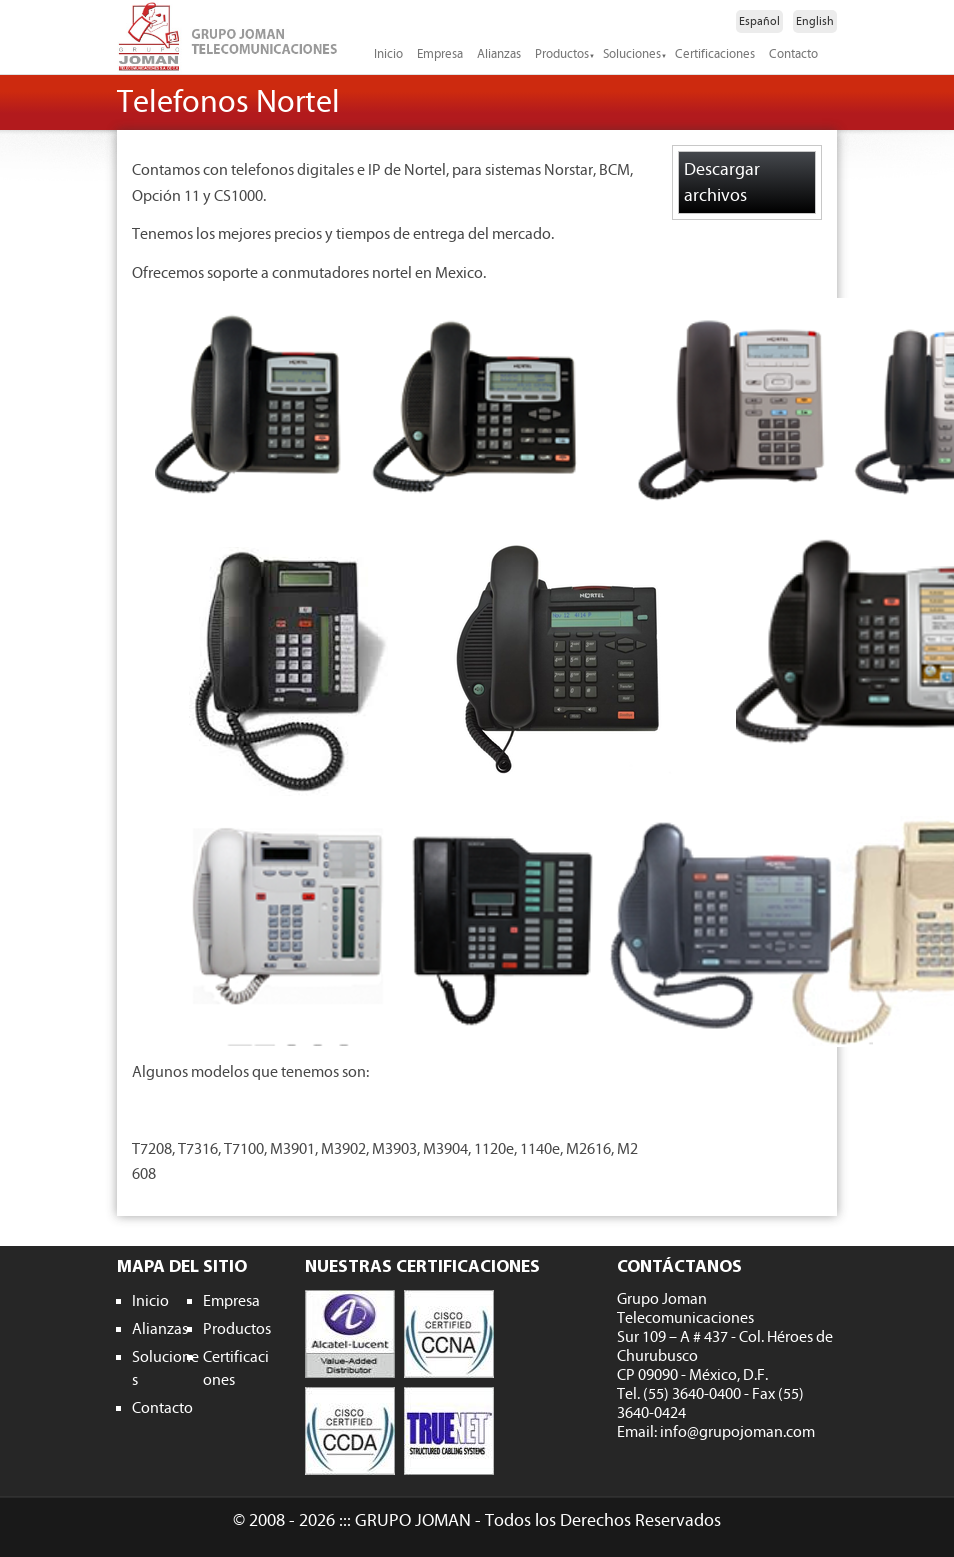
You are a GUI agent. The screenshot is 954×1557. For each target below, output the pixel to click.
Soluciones (632, 54)
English (815, 21)
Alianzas (499, 54)
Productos (562, 54)
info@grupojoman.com (737, 1432)
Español (759, 21)
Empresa (440, 54)
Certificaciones (715, 54)
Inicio (388, 54)
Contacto (793, 54)
